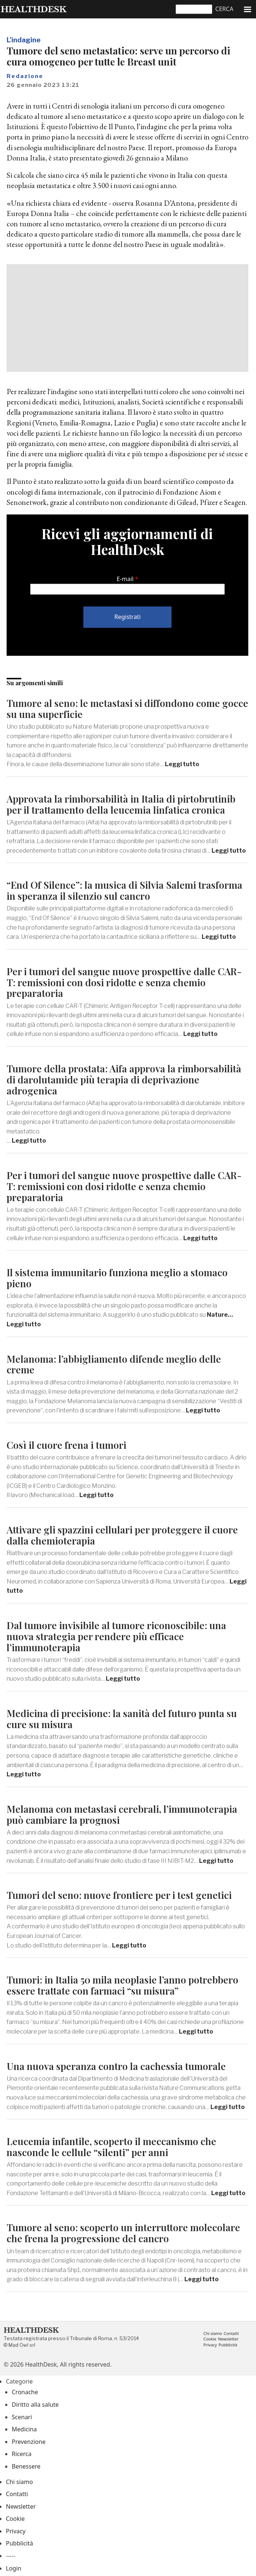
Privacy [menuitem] (210, 2345)
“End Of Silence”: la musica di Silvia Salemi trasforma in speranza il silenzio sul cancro (124, 890)
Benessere (26, 2466)
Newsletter (21, 2506)
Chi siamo (19, 2482)
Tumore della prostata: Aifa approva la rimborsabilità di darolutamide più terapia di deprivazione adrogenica (124, 1079)
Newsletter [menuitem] (228, 2339)
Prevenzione (29, 2442)
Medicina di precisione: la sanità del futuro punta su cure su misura (122, 1719)
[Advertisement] (127, 317)
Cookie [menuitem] (209, 2339)
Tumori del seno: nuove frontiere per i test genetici (119, 1895)
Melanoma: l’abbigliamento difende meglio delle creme (114, 1364)
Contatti (17, 2494)
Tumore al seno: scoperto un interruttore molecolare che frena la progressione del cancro (123, 2233)
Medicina (24, 2429)
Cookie (15, 2519)
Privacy (15, 2531)
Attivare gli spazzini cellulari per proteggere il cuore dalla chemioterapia (122, 1535)
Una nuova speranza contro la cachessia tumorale (116, 2066)
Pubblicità (19, 2543)
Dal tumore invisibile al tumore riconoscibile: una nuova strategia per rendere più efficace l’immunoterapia (116, 1636)
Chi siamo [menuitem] (212, 2333)
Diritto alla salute (35, 2404)
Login (13, 2568)
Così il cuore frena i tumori (66, 1445)
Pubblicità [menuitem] (228, 2345)
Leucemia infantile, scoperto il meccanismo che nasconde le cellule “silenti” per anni (111, 2147)
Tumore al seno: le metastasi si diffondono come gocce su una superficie (127, 709)
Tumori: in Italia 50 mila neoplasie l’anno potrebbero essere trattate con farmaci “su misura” (122, 1985)
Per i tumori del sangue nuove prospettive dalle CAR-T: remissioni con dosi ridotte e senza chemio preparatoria (124, 982)
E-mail (124, 579)
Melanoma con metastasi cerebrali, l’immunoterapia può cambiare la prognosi (122, 1814)
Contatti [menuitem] (231, 2333)
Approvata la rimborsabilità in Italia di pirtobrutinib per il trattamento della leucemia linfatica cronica (121, 804)
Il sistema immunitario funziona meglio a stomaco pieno (117, 1278)
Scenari (22, 2417)
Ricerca (22, 2454)
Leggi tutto (182, 764)
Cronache (25, 2392)
